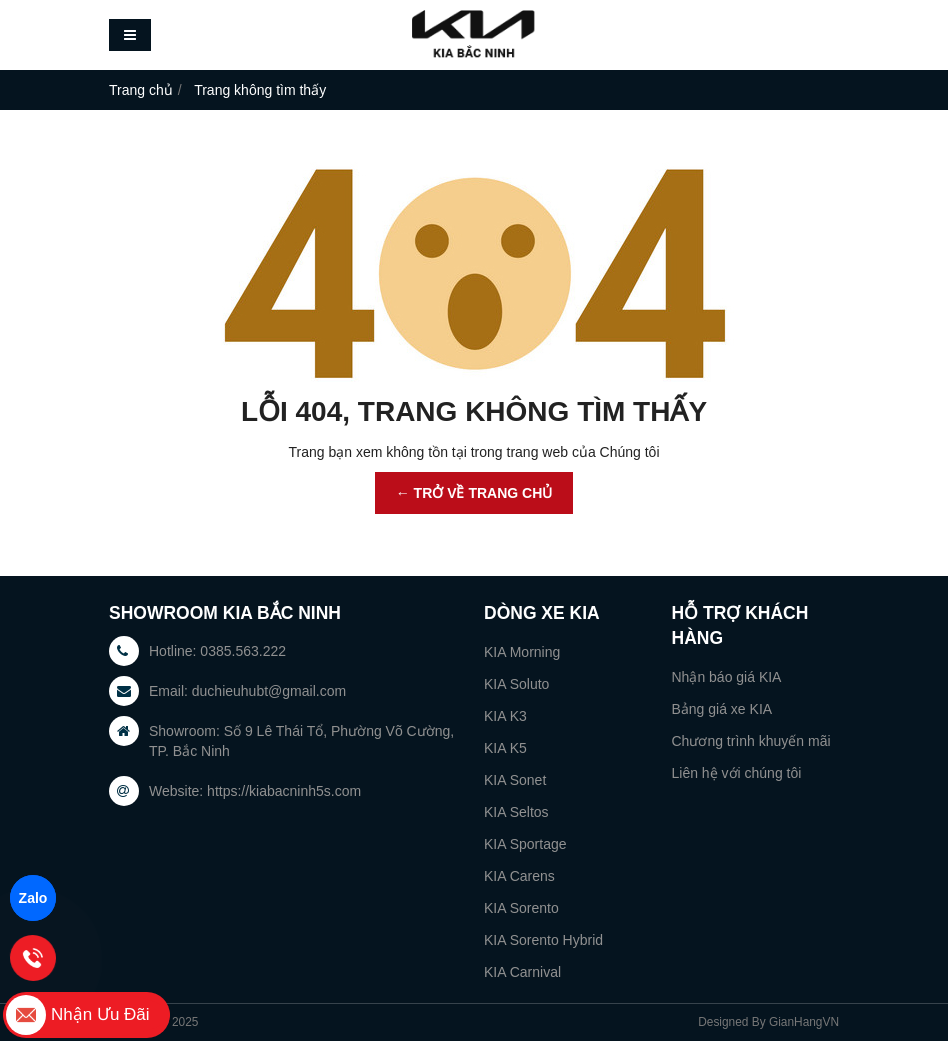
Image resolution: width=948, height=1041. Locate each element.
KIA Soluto (516, 684)
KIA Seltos (516, 812)
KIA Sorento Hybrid (543, 940)
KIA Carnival (522, 972)
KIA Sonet (515, 780)
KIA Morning (522, 652)
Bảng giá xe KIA (722, 709)
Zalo (33, 898)
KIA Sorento (521, 908)
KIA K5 (505, 748)
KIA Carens (519, 876)
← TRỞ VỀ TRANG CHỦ (474, 493)
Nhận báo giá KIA (727, 677)
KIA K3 (505, 716)
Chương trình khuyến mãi (751, 741)
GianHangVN (804, 1022)
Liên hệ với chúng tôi (737, 773)
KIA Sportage (525, 844)
